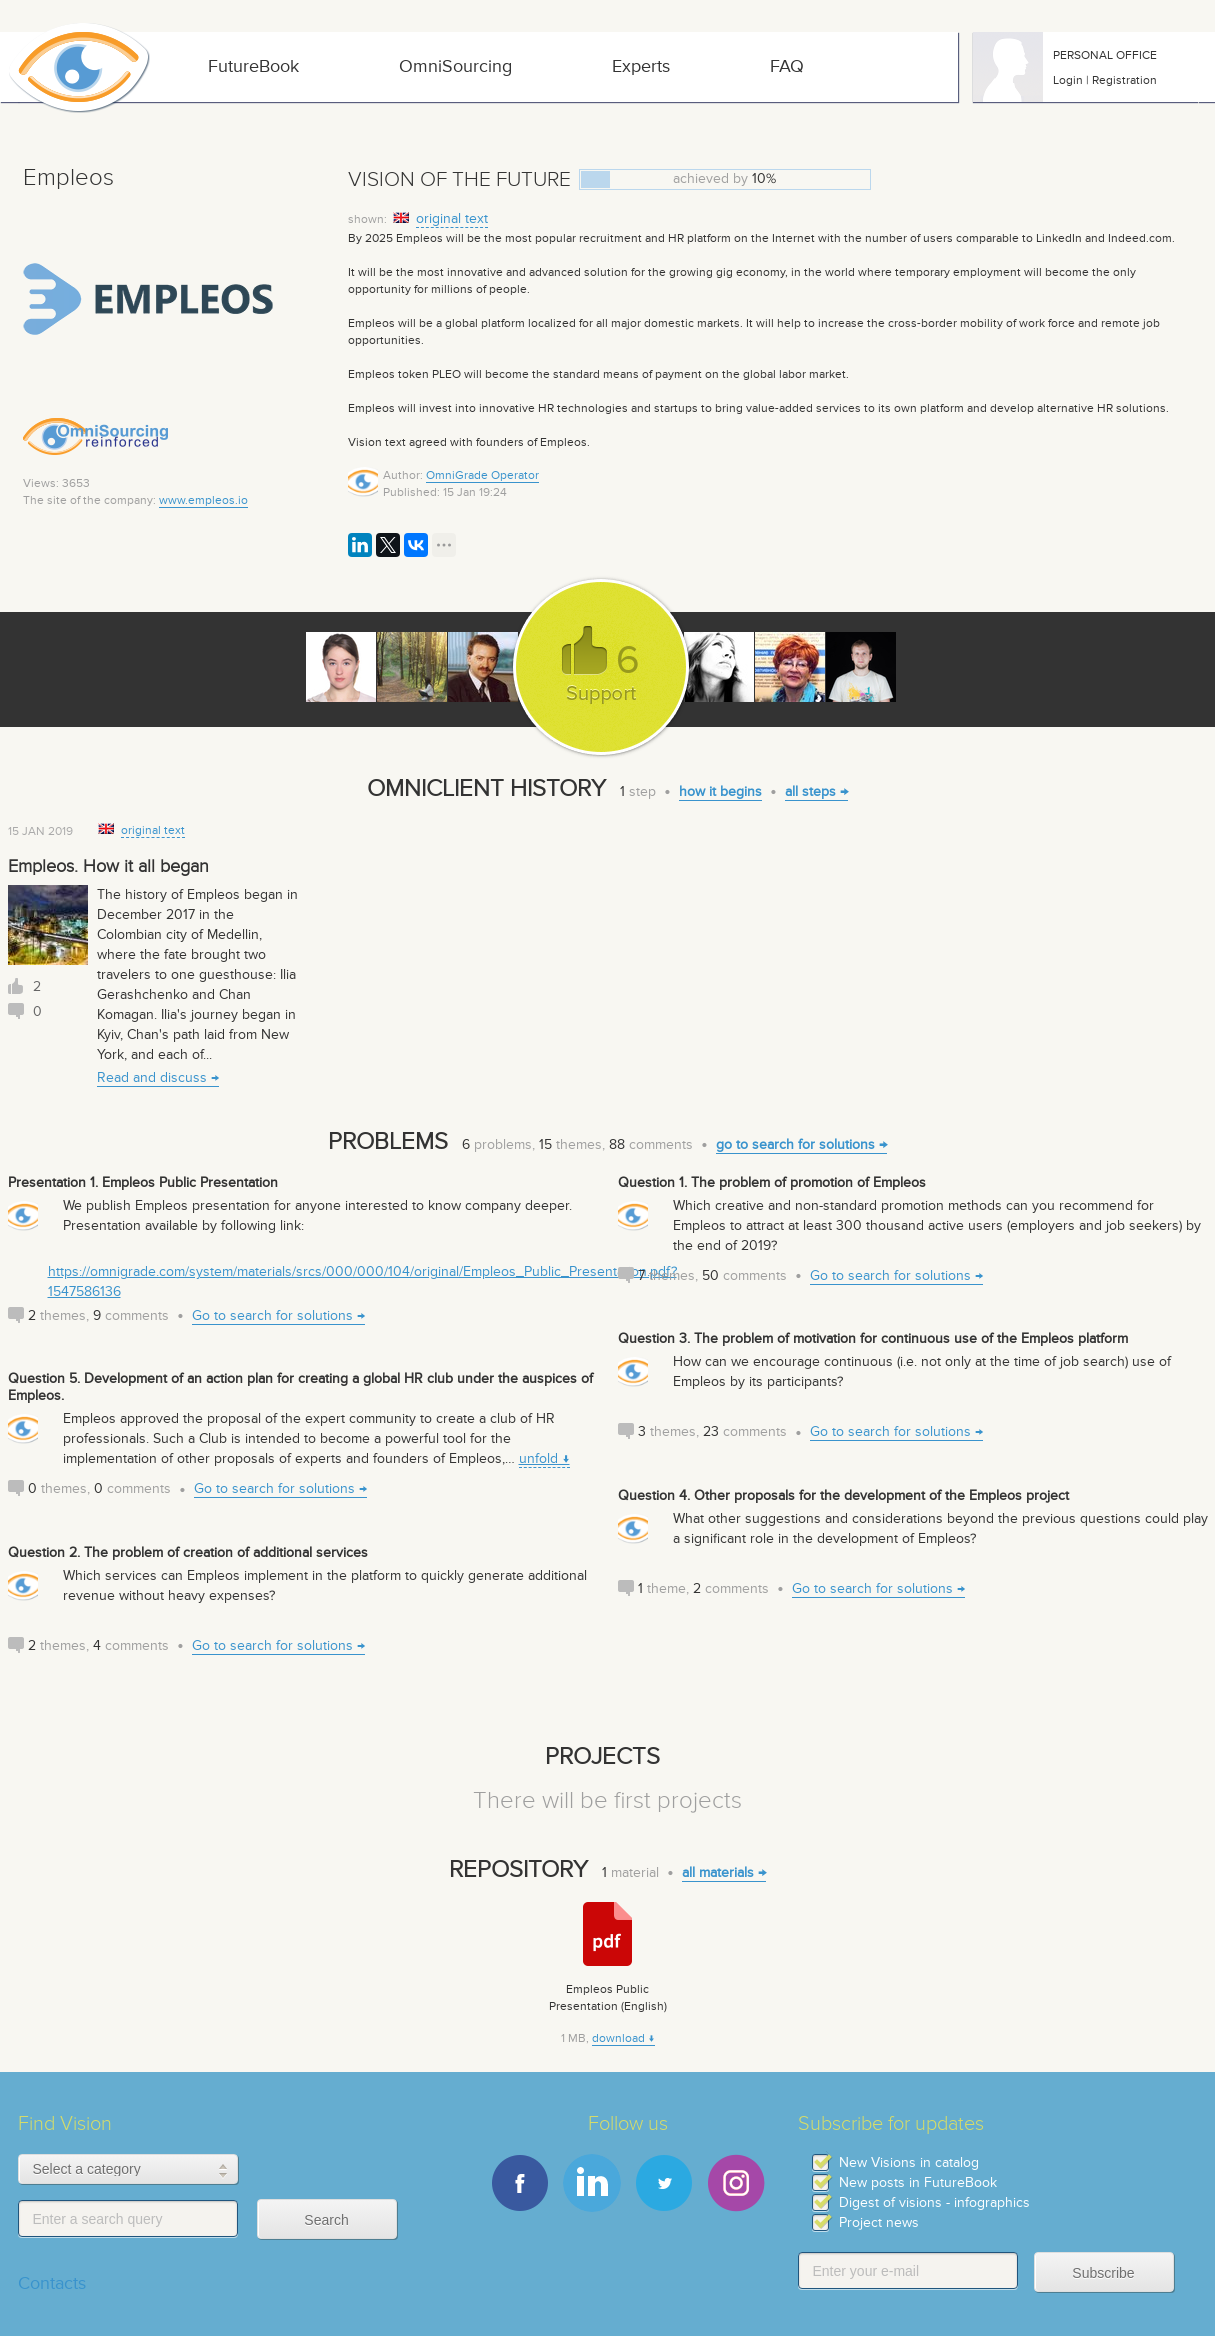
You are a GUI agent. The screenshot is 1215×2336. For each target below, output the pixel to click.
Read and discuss (152, 1077)
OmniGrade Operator (482, 475)
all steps (810, 791)
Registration (1124, 80)
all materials (718, 1872)
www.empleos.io (203, 500)
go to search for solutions (795, 1144)
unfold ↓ (544, 1458)
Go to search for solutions (272, 1315)
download (618, 2038)
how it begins (720, 791)
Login (1068, 80)
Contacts (52, 2283)
